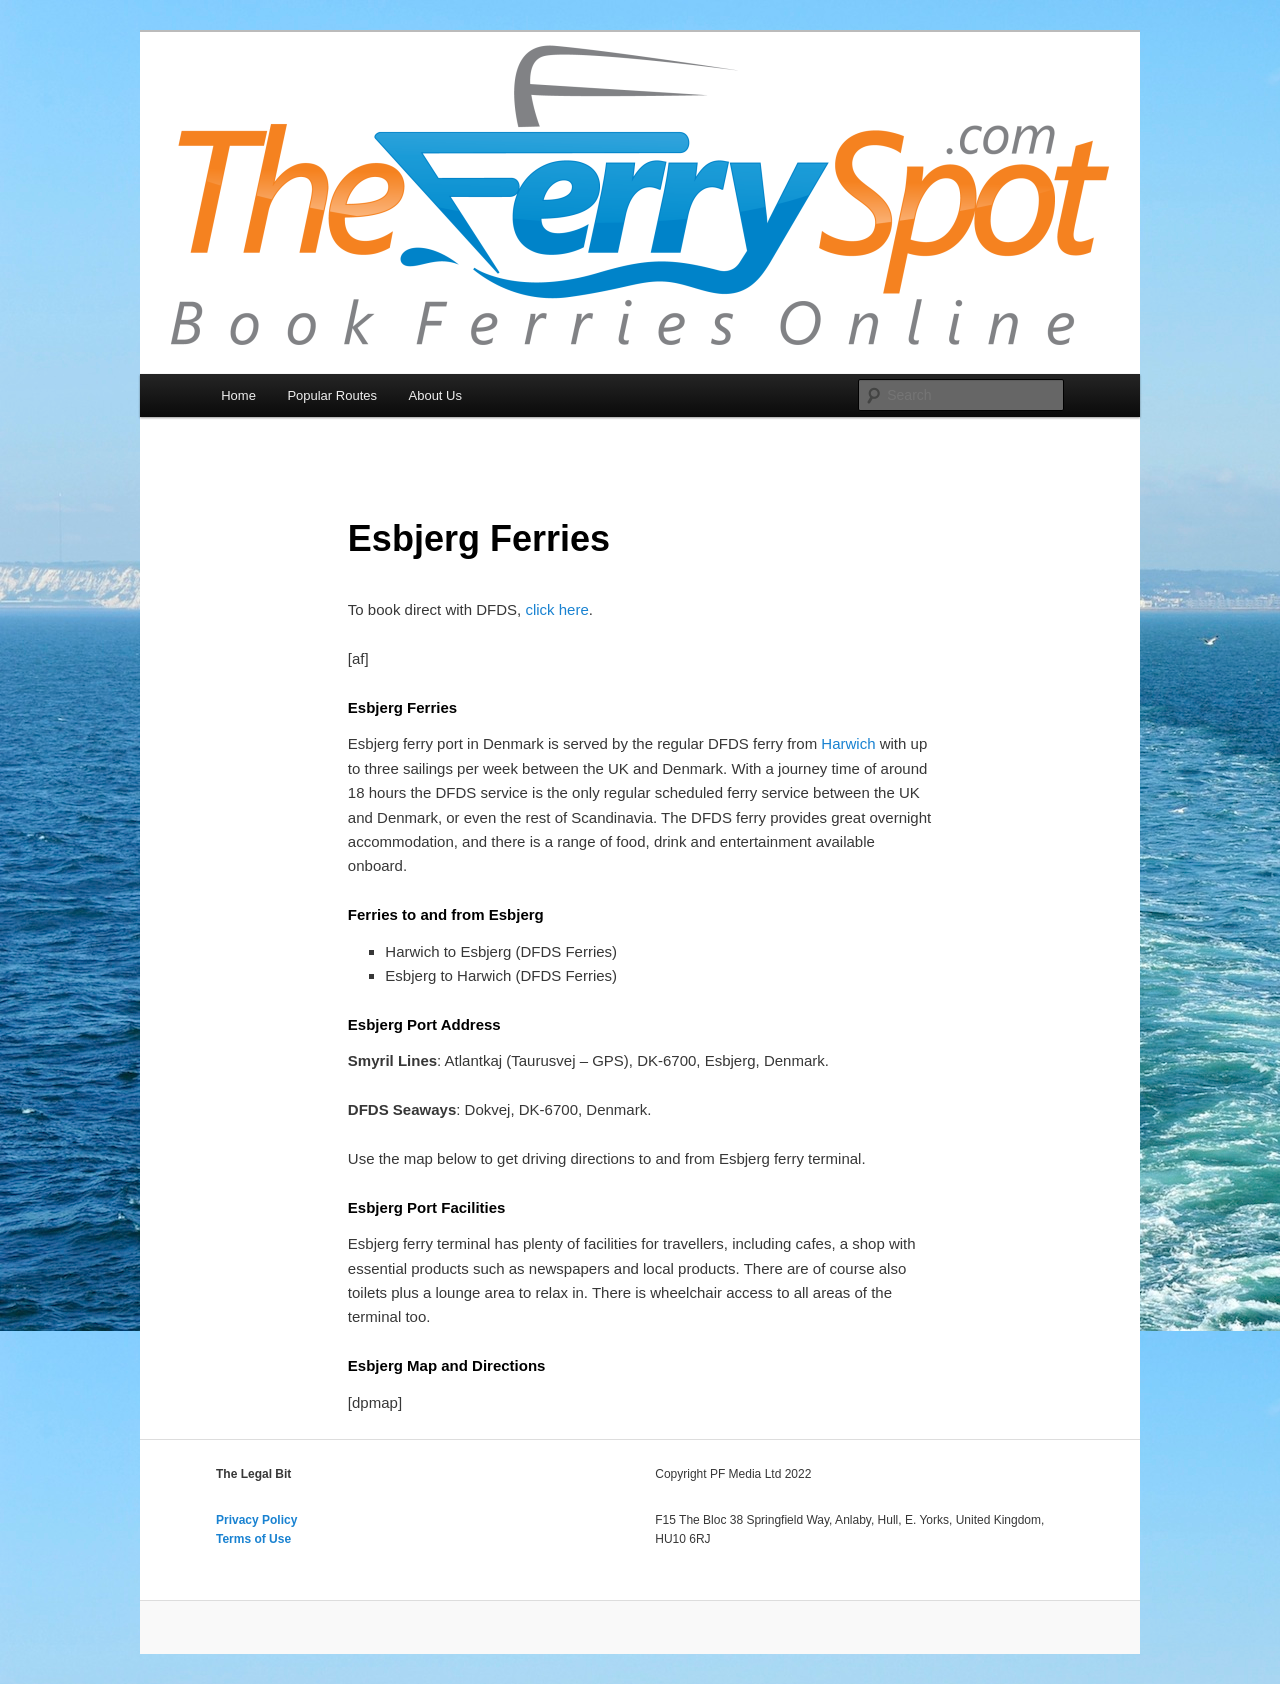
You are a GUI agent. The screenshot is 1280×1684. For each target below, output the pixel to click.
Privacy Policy (256, 1520)
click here (556, 609)
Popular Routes (332, 395)
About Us (435, 395)
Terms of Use (253, 1539)
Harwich (848, 743)
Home (238, 395)
